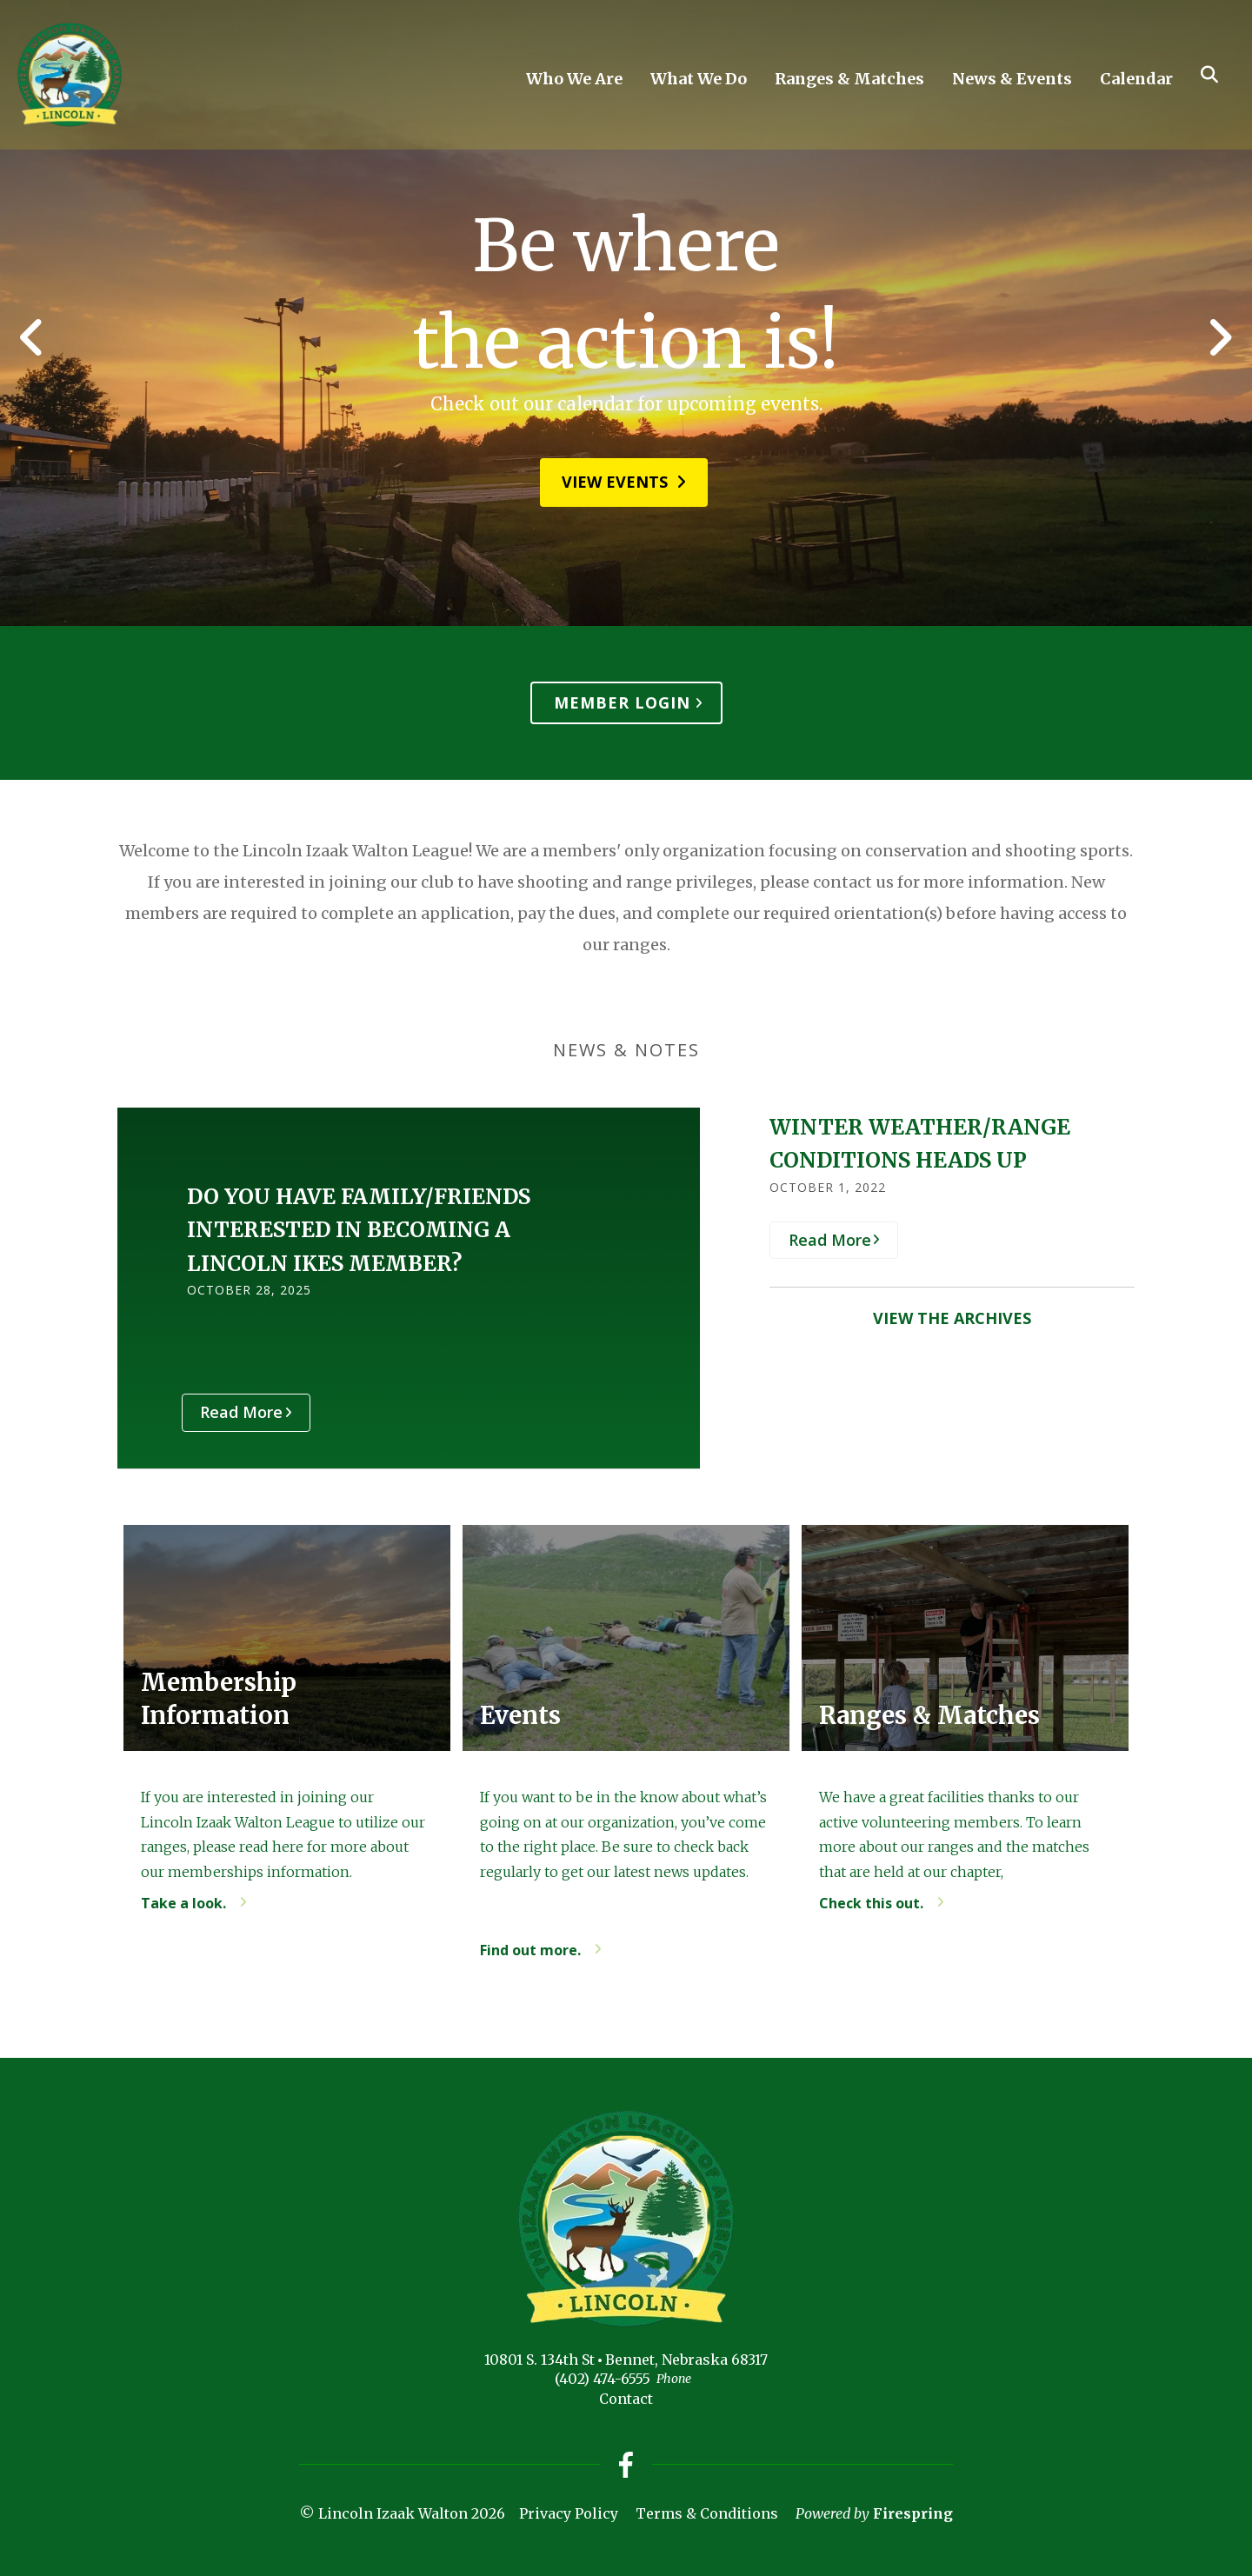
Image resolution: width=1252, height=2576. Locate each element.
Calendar (1136, 79)
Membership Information (218, 1698)
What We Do (698, 79)
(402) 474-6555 (602, 2378)
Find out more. (530, 1950)
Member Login (622, 702)
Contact (626, 2398)
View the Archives (952, 1318)
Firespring (913, 2513)
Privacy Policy (568, 2513)
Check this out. (871, 1903)
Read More (247, 1411)
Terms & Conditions (707, 2513)
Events (521, 1716)
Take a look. (183, 1903)
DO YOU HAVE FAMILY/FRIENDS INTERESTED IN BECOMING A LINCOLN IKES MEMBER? (358, 1230)
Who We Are (574, 79)
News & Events (1012, 79)
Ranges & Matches (849, 79)
